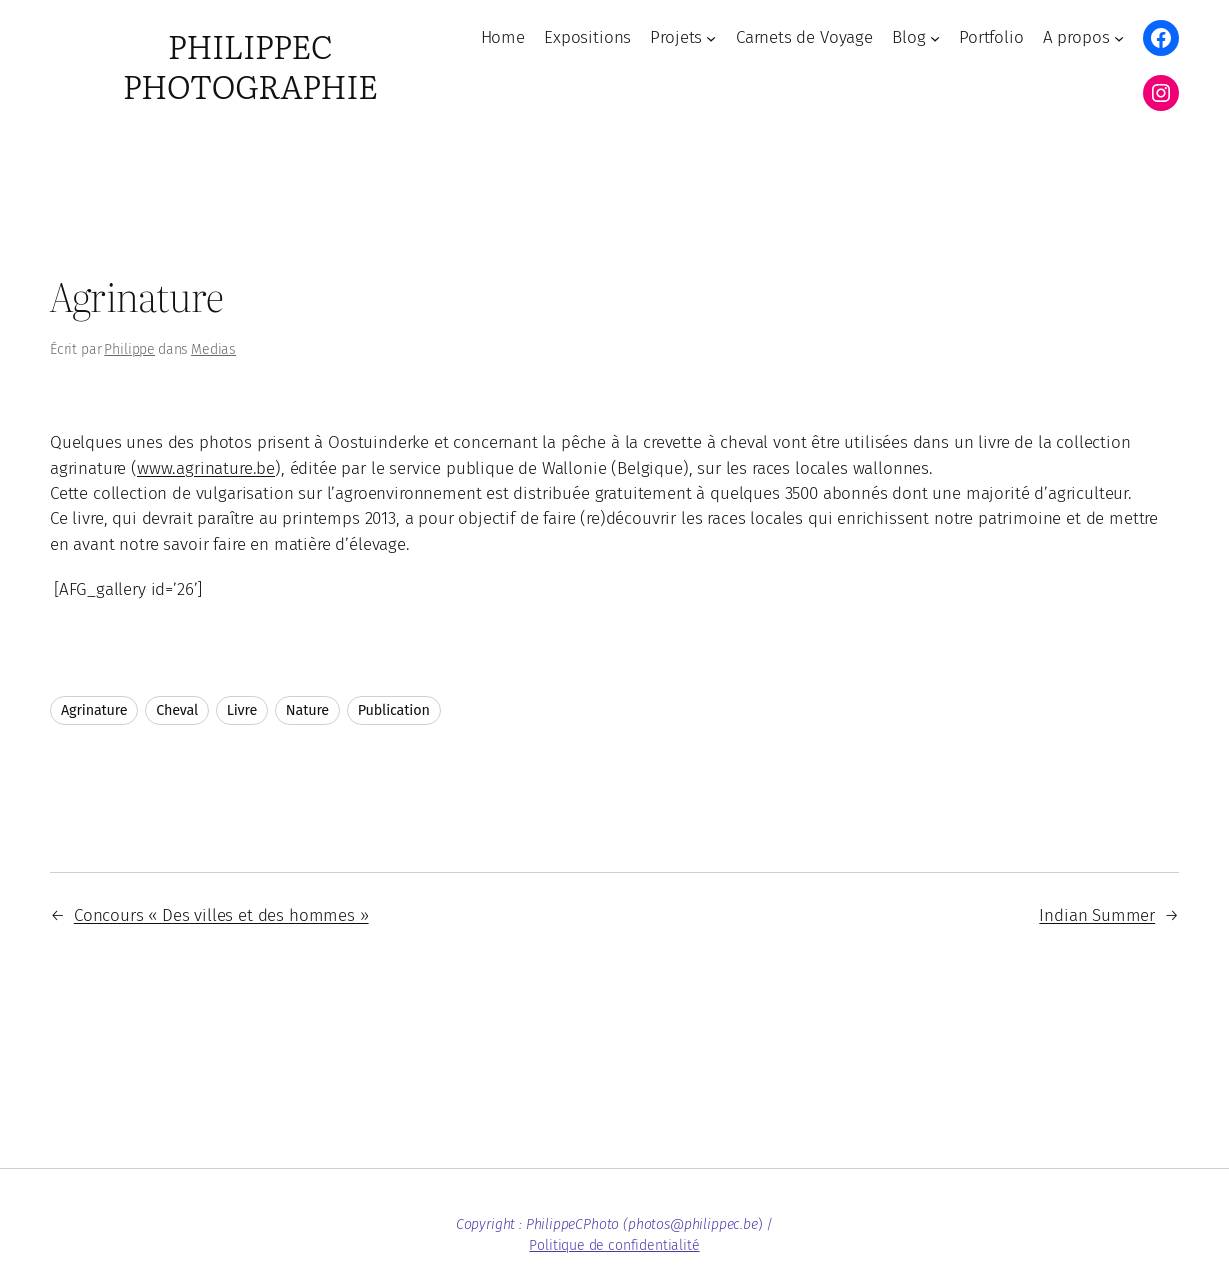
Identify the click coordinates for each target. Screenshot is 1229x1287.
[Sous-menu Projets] (711, 38)
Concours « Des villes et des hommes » (221, 915)
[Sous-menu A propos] (1119, 38)
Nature (307, 710)
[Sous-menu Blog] (935, 38)
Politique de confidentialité (614, 1245)
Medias (213, 349)
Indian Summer (1097, 915)
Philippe (129, 349)
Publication (394, 710)
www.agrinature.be (206, 468)
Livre (242, 710)
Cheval (177, 710)
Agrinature (94, 710)
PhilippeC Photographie (250, 65)
